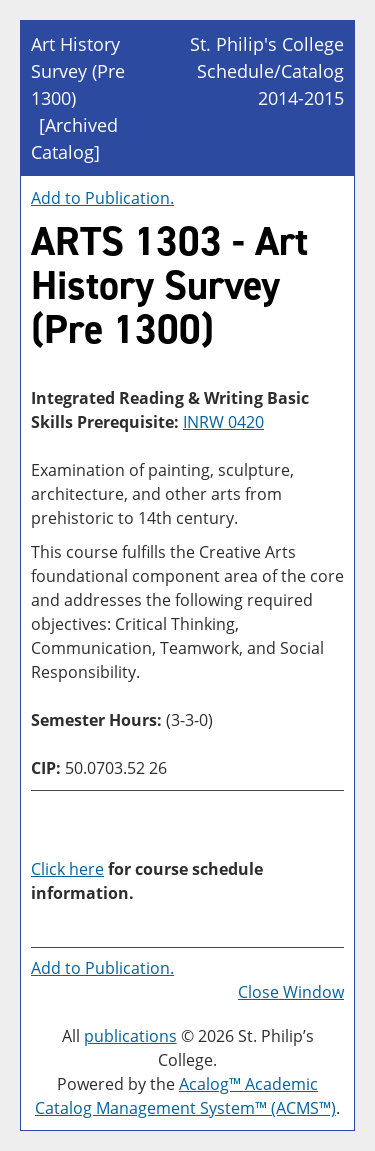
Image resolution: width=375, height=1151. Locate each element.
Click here (67, 869)
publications (130, 1036)
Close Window (291, 992)
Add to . (102, 198)
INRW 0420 (223, 422)
